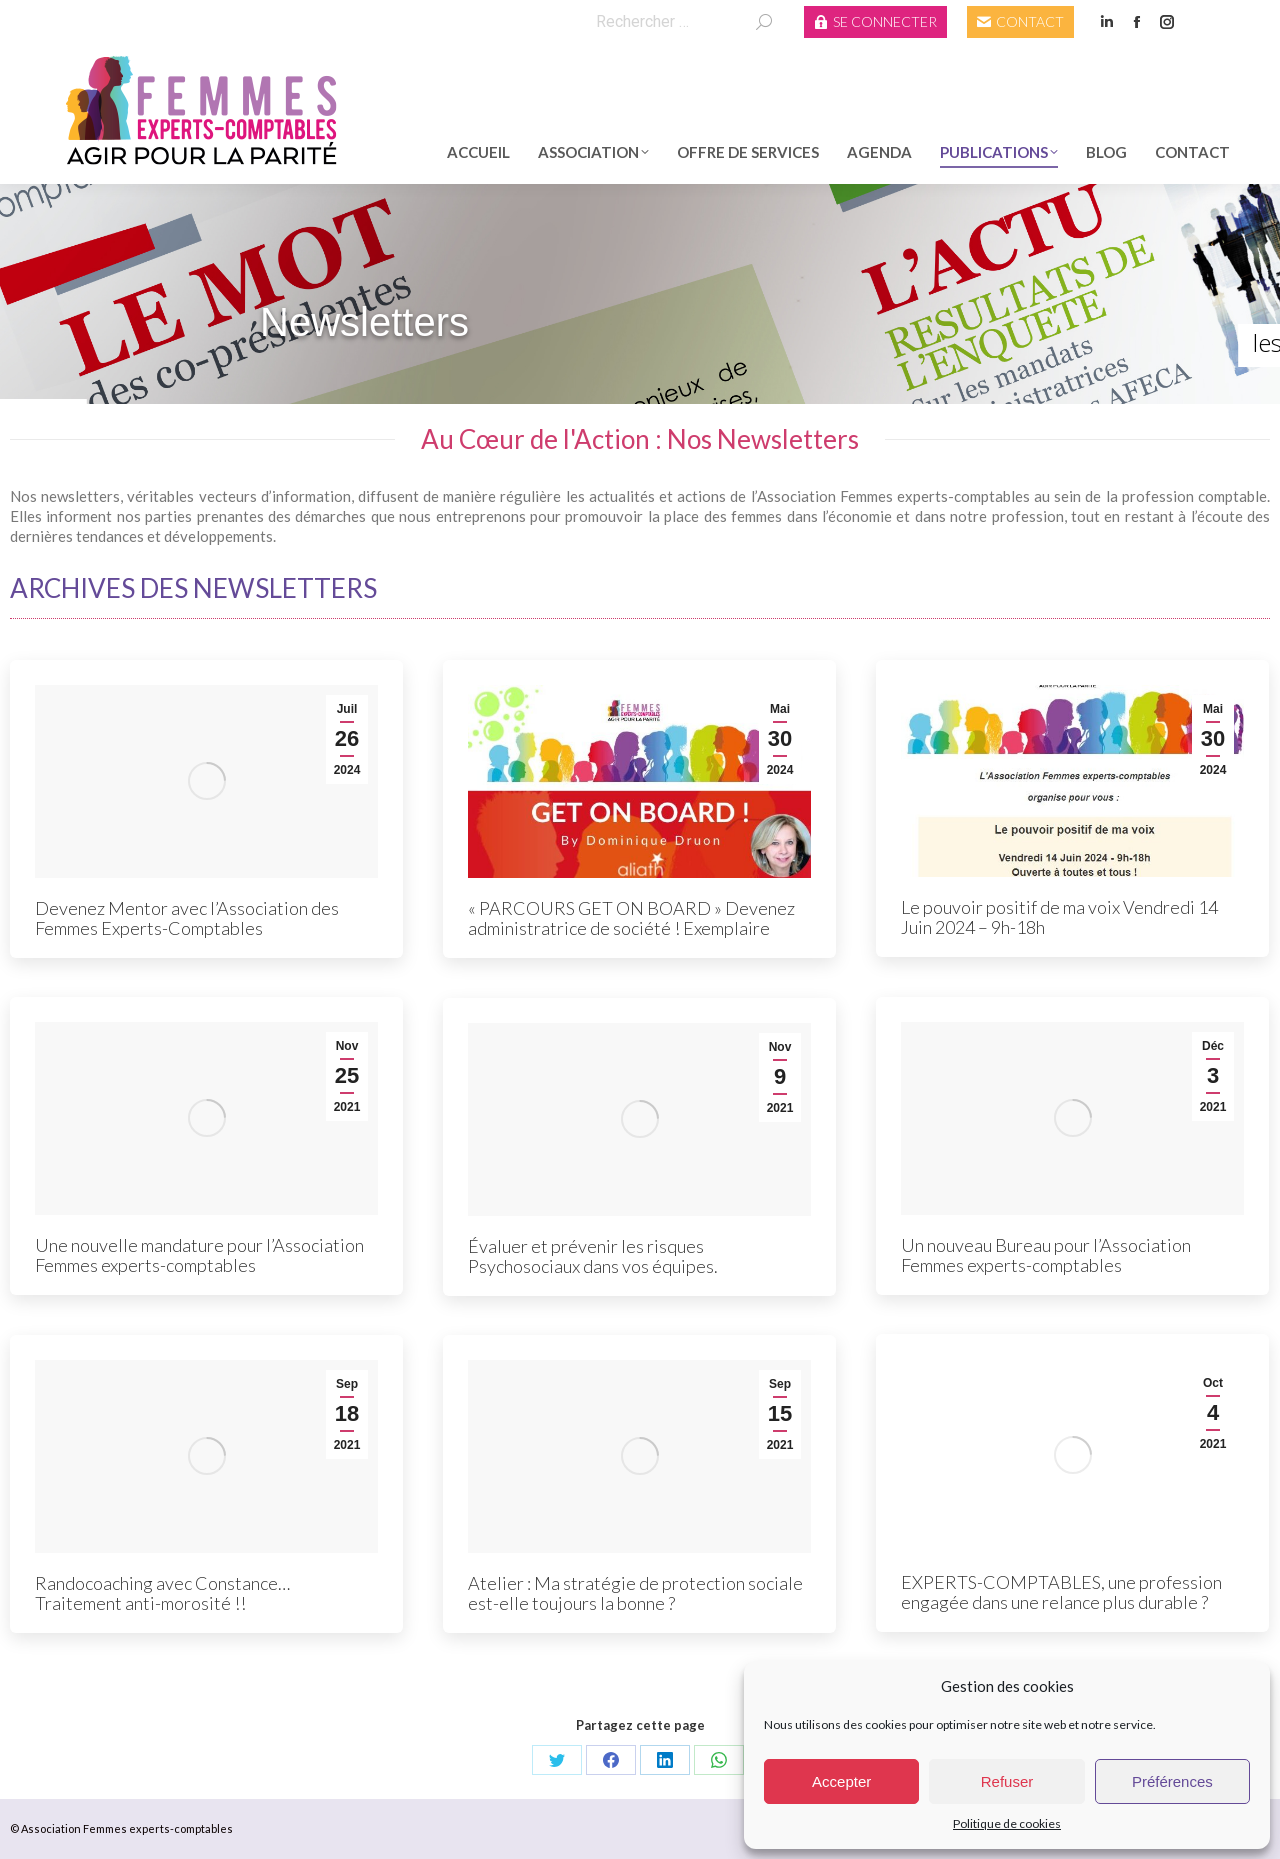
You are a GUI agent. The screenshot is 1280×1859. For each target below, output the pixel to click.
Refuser (1007, 1781)
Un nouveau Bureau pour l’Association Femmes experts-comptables (1046, 1255)
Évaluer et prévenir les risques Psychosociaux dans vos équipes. (593, 1256)
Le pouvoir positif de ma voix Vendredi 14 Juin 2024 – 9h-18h (1059, 917)
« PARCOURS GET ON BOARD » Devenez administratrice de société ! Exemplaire (631, 918)
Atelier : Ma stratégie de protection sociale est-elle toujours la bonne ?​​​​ (635, 1593)
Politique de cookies (1007, 1823)
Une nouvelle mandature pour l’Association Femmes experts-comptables (199, 1255)
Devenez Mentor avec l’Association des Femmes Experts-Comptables (187, 918)
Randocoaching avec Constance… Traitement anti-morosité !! (162, 1593)
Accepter (841, 1781)
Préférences (1172, 1781)
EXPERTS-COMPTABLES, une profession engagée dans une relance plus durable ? (1061, 1592)
